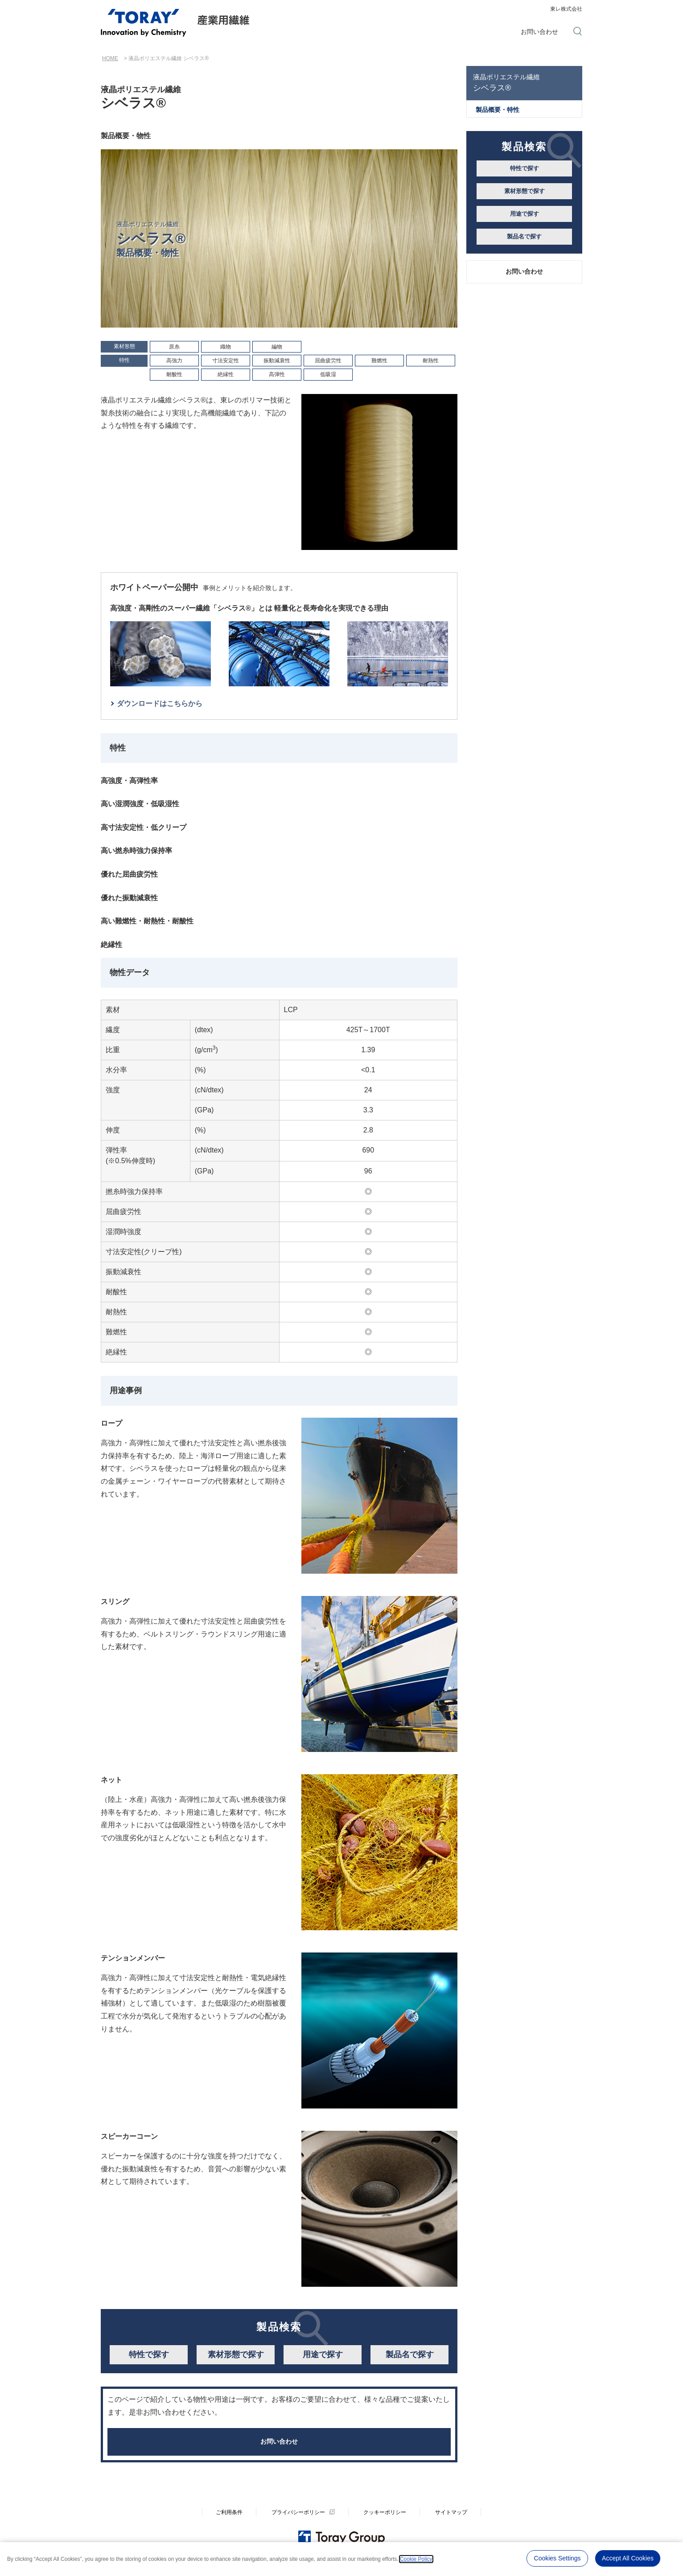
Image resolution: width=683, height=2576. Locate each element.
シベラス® (524, 82)
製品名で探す (410, 2354)
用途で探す (323, 2354)
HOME (110, 58)
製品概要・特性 (497, 109)
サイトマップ (451, 2519)
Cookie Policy (416, 2558)
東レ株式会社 (566, 9)
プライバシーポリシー (298, 2519)
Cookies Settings (557, 2557)
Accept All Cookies (628, 2557)
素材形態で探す (236, 2354)
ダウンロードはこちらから (159, 703)
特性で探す (149, 2354)
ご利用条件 (229, 2519)
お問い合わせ (539, 31)
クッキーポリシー (384, 2519)
